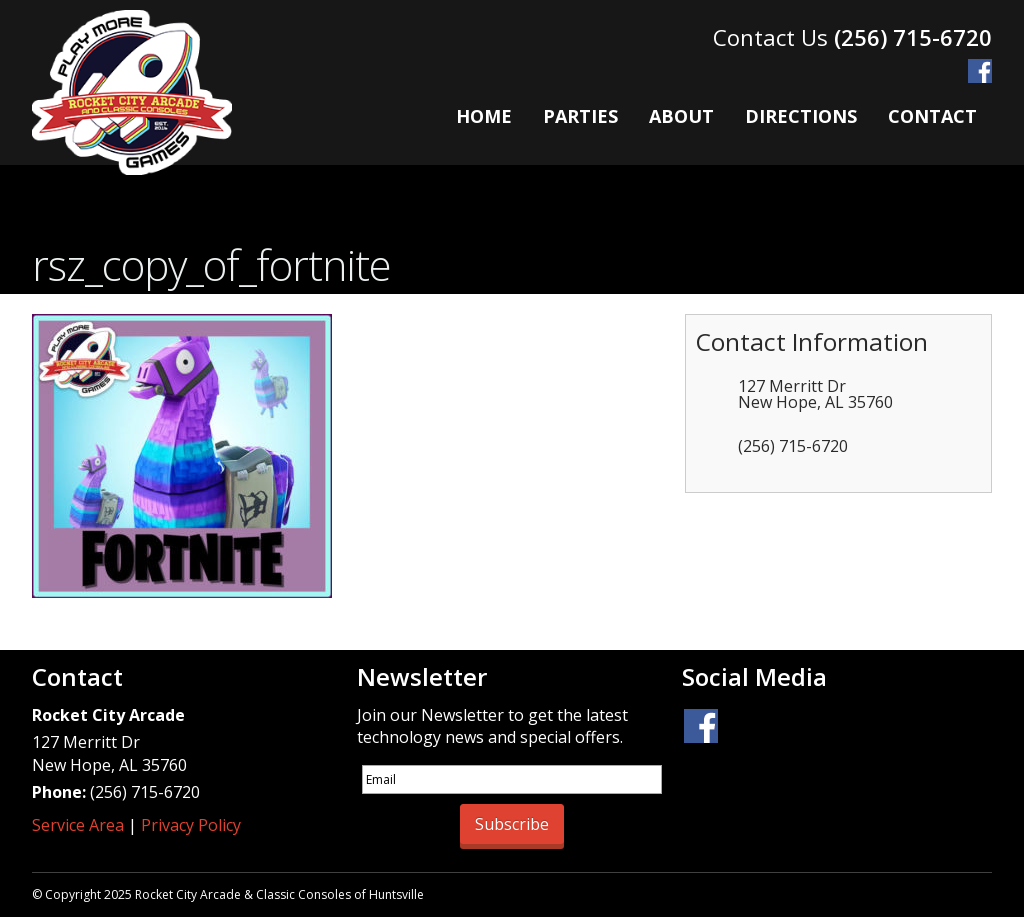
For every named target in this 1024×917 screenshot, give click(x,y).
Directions (801, 116)
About (681, 116)
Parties (580, 116)
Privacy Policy (191, 825)
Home (484, 116)
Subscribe (512, 824)
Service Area (78, 825)
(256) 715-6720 (913, 37)
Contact (932, 116)
